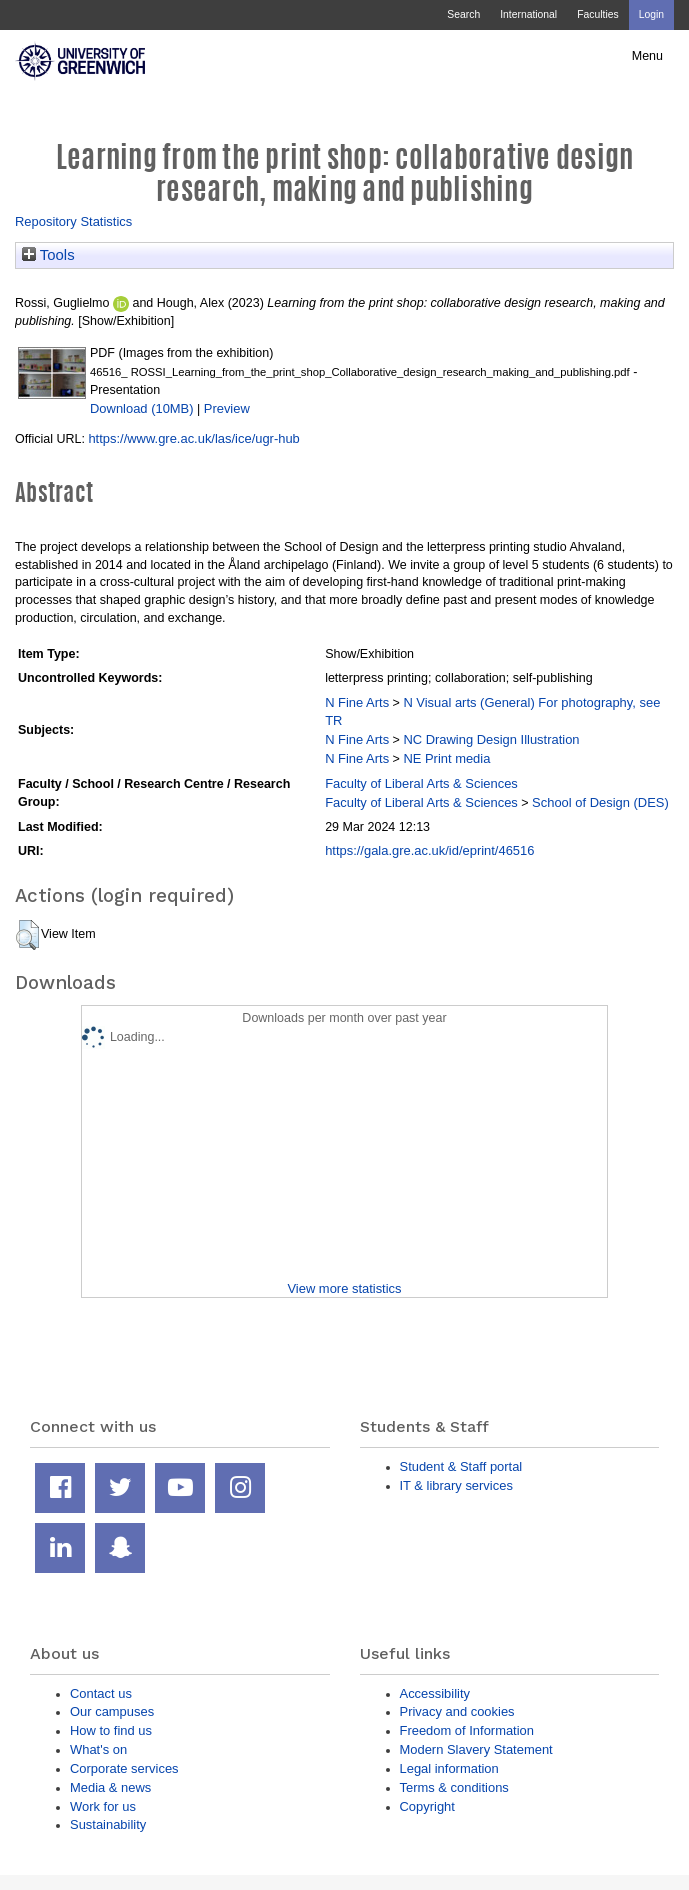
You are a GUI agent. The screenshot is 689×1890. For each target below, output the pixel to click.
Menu (647, 56)
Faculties (597, 14)
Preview (227, 408)
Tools (48, 255)
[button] (27, 935)
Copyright (427, 1806)
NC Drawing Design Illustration (491, 739)
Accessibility (435, 1693)
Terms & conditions (454, 1787)
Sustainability (108, 1824)
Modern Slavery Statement (476, 1749)
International (528, 14)
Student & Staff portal (461, 1466)
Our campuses (112, 1711)
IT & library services (456, 1485)
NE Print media (446, 758)
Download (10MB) (142, 408)
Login (651, 14)
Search (463, 14)
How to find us (111, 1730)
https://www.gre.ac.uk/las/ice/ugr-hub (193, 438)
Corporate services (124, 1768)
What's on (98, 1749)
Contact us (101, 1693)
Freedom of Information (467, 1730)
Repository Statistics (73, 221)
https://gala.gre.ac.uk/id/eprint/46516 (429, 850)
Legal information (449, 1768)
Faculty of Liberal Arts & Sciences (421, 783)
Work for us (103, 1806)
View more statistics (344, 1288)
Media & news (110, 1787)
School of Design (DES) (600, 802)
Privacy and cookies (457, 1711)
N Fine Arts (357, 702)
